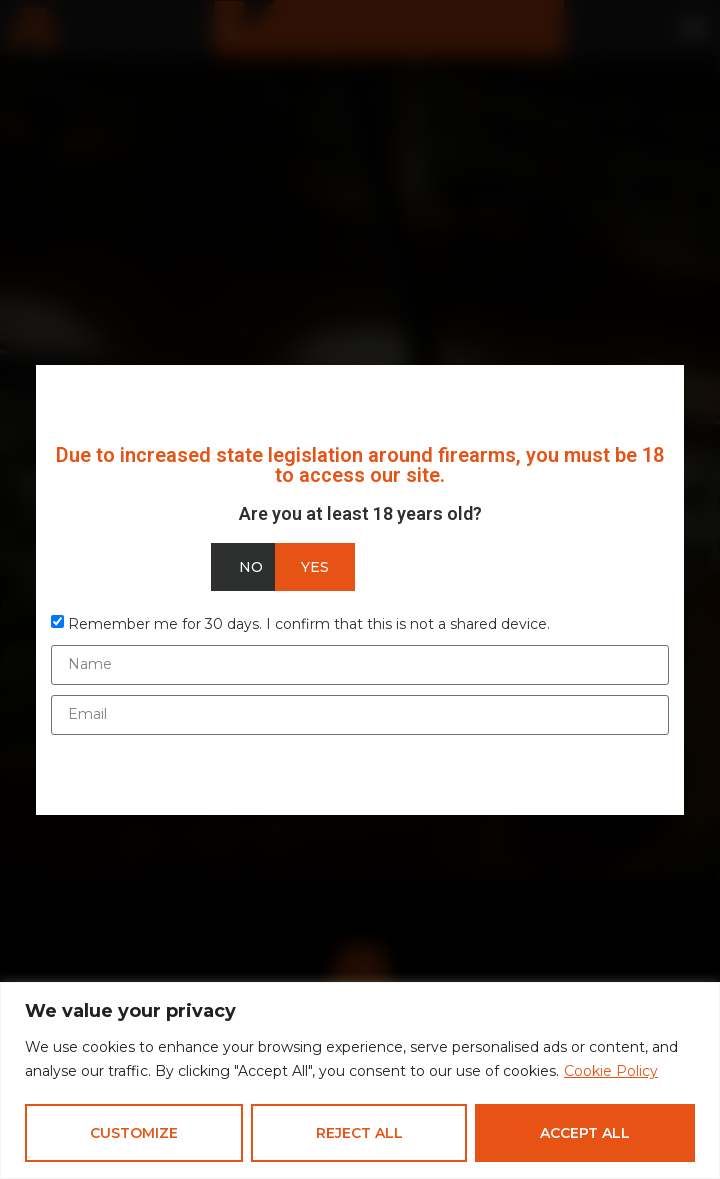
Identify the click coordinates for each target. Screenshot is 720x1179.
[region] (360, 1080)
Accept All (585, 1133)
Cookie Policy (611, 1072)
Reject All (359, 1133)
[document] (360, 589)
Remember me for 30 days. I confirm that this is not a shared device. (309, 623)
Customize (134, 1133)
